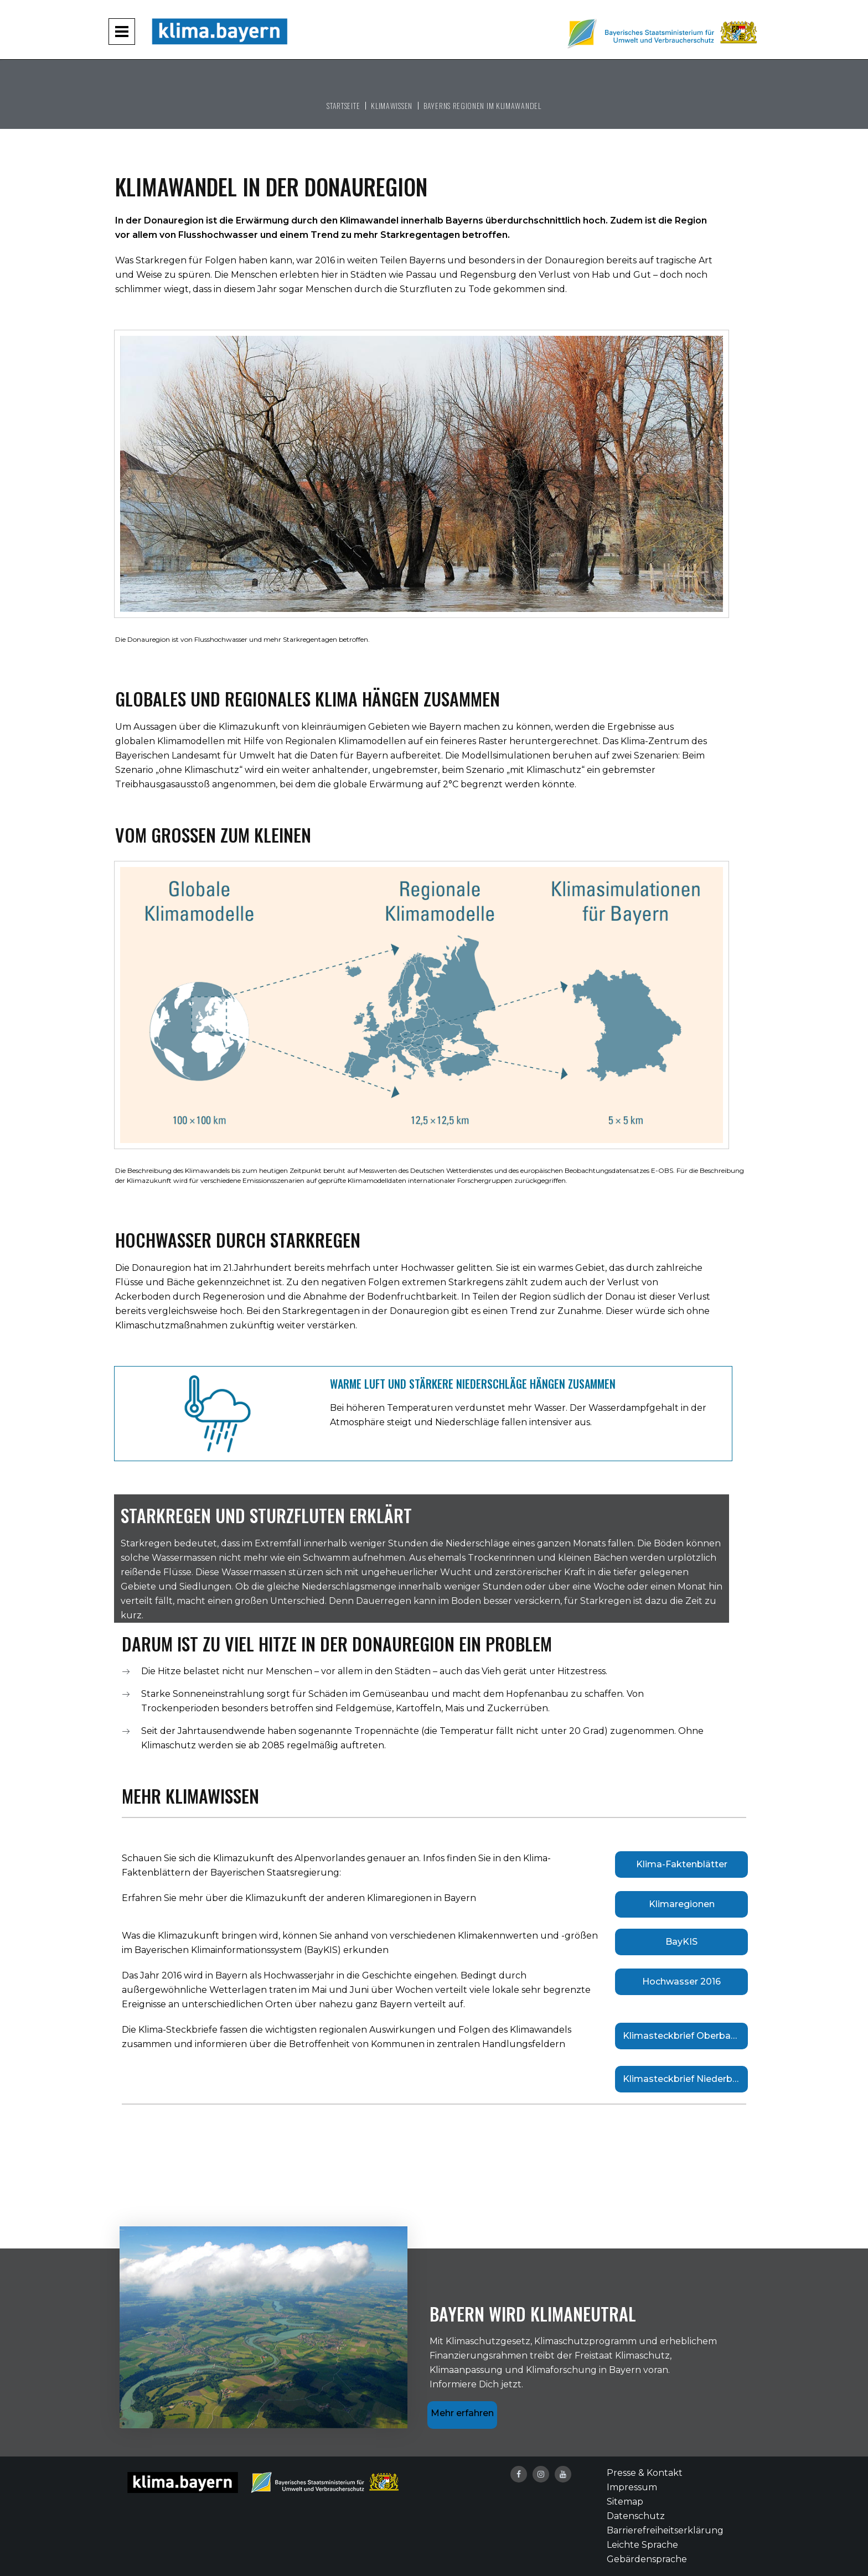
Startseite (343, 105)
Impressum (632, 2487)
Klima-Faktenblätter (681, 1864)
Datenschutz (636, 2516)
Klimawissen (391, 105)
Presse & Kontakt (645, 2473)
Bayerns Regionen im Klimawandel (482, 105)
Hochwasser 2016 (681, 1981)
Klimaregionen (682, 1904)
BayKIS (681, 1941)
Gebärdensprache (647, 2559)
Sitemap (625, 2501)
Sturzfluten (426, 289)
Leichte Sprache (642, 2544)
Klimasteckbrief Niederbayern (685, 2079)
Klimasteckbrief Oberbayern (685, 2035)
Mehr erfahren (462, 2413)
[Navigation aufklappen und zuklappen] (121, 31)
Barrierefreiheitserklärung (665, 2530)
